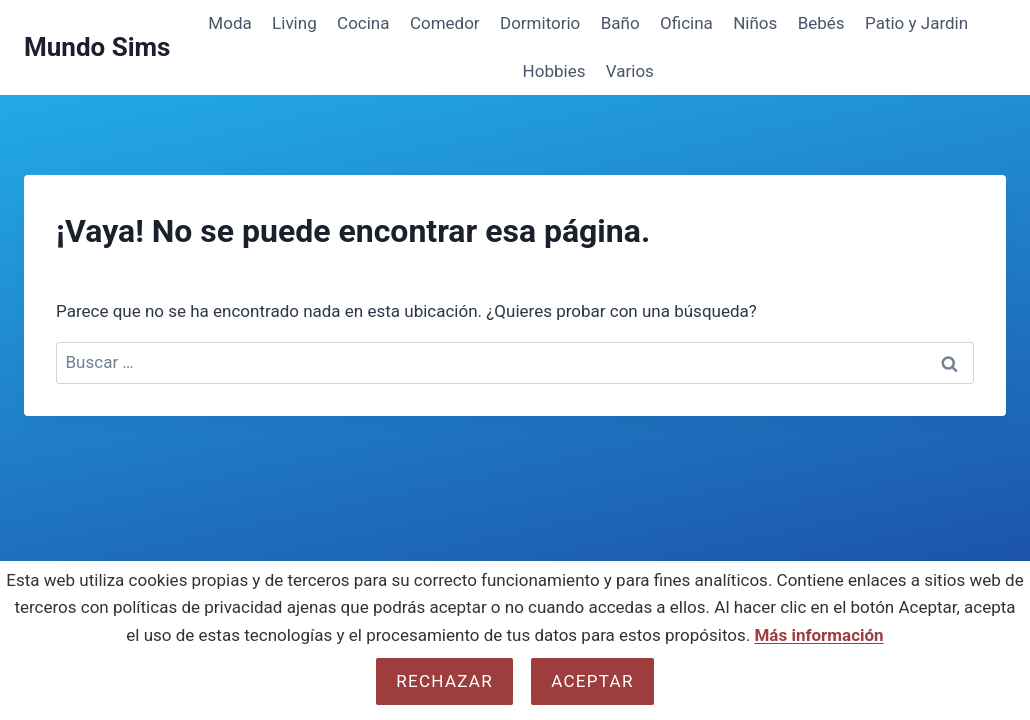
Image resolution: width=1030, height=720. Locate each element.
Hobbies (554, 71)
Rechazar (444, 681)
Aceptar (592, 681)
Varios (630, 71)
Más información (818, 635)
